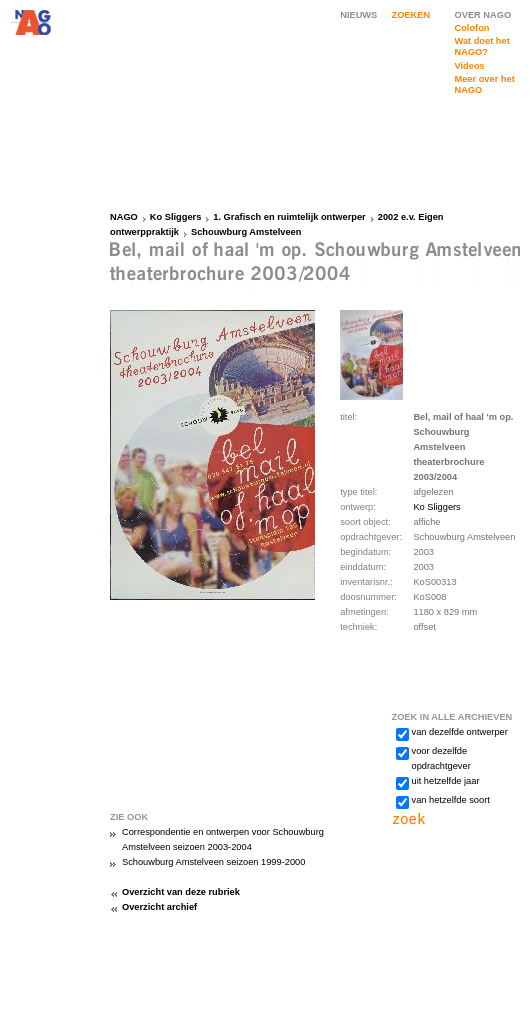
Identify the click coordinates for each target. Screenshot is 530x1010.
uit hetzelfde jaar (446, 781)
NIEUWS (358, 15)
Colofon (472, 28)
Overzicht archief (159, 907)
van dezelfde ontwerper (460, 732)
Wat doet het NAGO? (482, 46)
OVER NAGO (483, 15)
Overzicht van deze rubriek (181, 892)
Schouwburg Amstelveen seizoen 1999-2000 (213, 862)
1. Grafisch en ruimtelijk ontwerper (289, 217)
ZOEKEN (411, 15)
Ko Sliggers (176, 217)
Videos (470, 66)
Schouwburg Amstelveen (246, 232)
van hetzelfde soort (451, 800)
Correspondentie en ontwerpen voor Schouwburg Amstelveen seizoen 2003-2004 (223, 839)
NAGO (124, 217)
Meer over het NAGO (485, 84)
